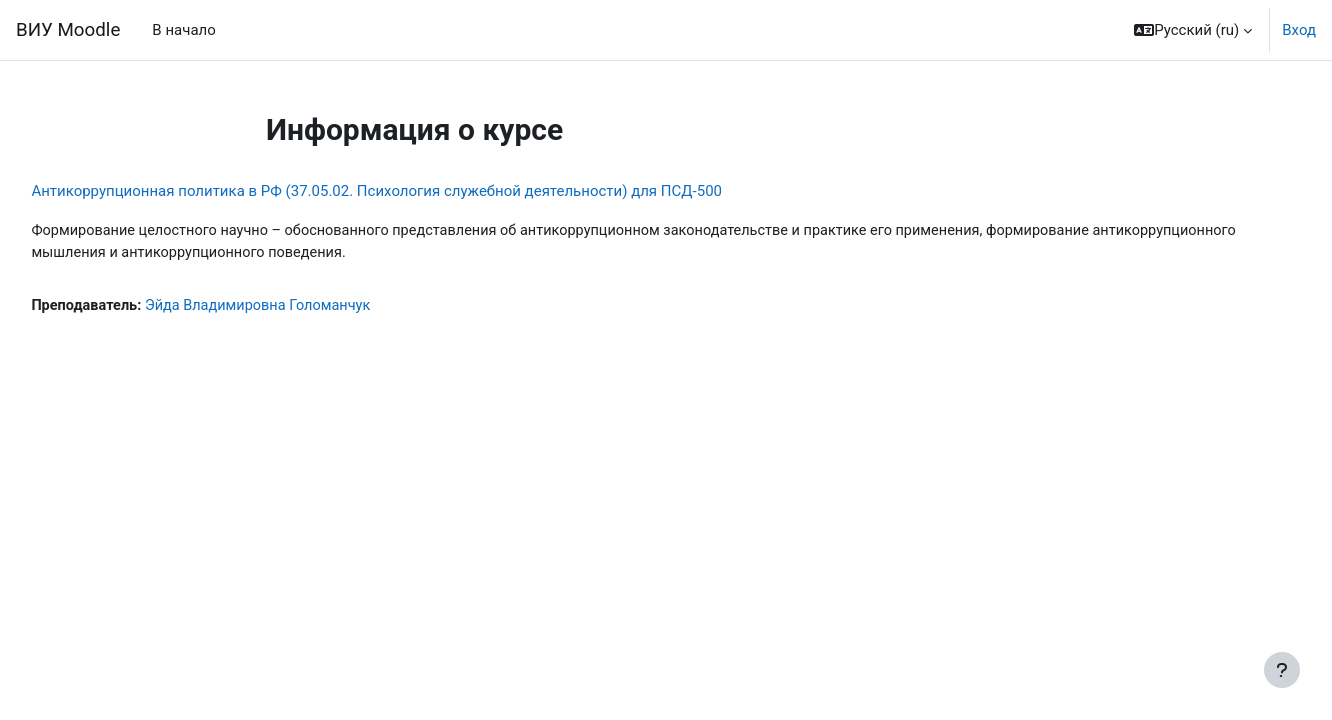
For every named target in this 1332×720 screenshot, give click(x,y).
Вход (1299, 30)
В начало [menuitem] (183, 30)
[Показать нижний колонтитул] (1282, 670)
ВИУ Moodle (68, 30)
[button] (1193, 30)
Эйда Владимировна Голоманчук (310, 307)
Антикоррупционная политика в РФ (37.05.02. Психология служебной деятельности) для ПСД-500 (421, 191)
